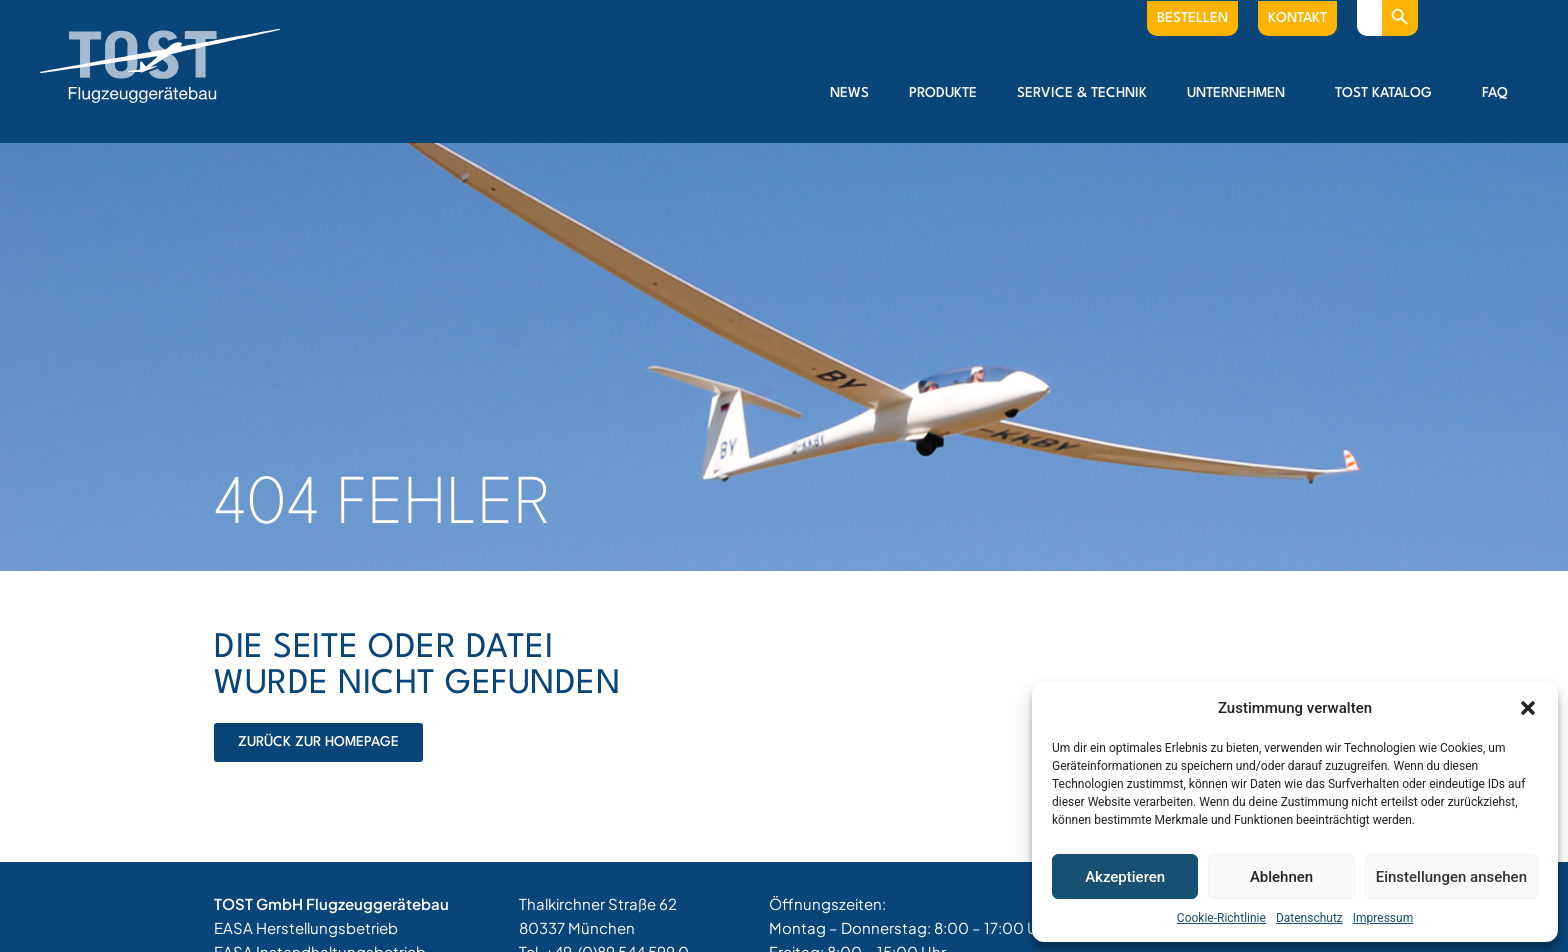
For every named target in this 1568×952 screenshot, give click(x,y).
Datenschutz (1309, 918)
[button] (1528, 708)
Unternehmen (1241, 93)
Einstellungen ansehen (1451, 877)
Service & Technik (1082, 93)
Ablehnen (1281, 877)
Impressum (1383, 918)
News (849, 93)
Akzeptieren (1125, 877)
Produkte (943, 93)
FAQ (1495, 93)
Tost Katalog (1388, 93)
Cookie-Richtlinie (1221, 918)
